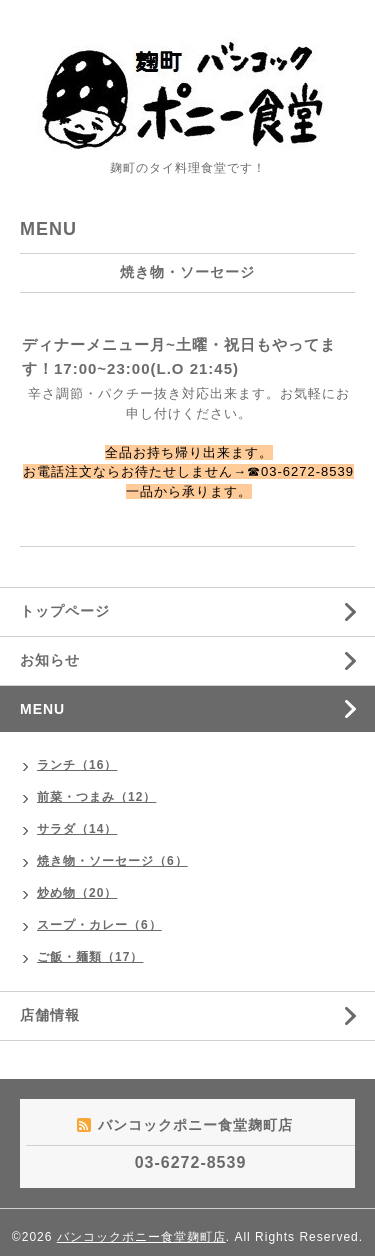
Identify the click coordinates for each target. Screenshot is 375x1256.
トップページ (65, 611)
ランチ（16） (77, 765)
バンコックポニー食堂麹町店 (141, 1237)
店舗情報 (50, 1015)
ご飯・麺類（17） (90, 957)
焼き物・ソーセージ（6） (112, 861)
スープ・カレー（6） (99, 925)
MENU (42, 709)
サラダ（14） (77, 829)
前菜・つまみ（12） (96, 797)
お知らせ (50, 660)
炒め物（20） (77, 893)
